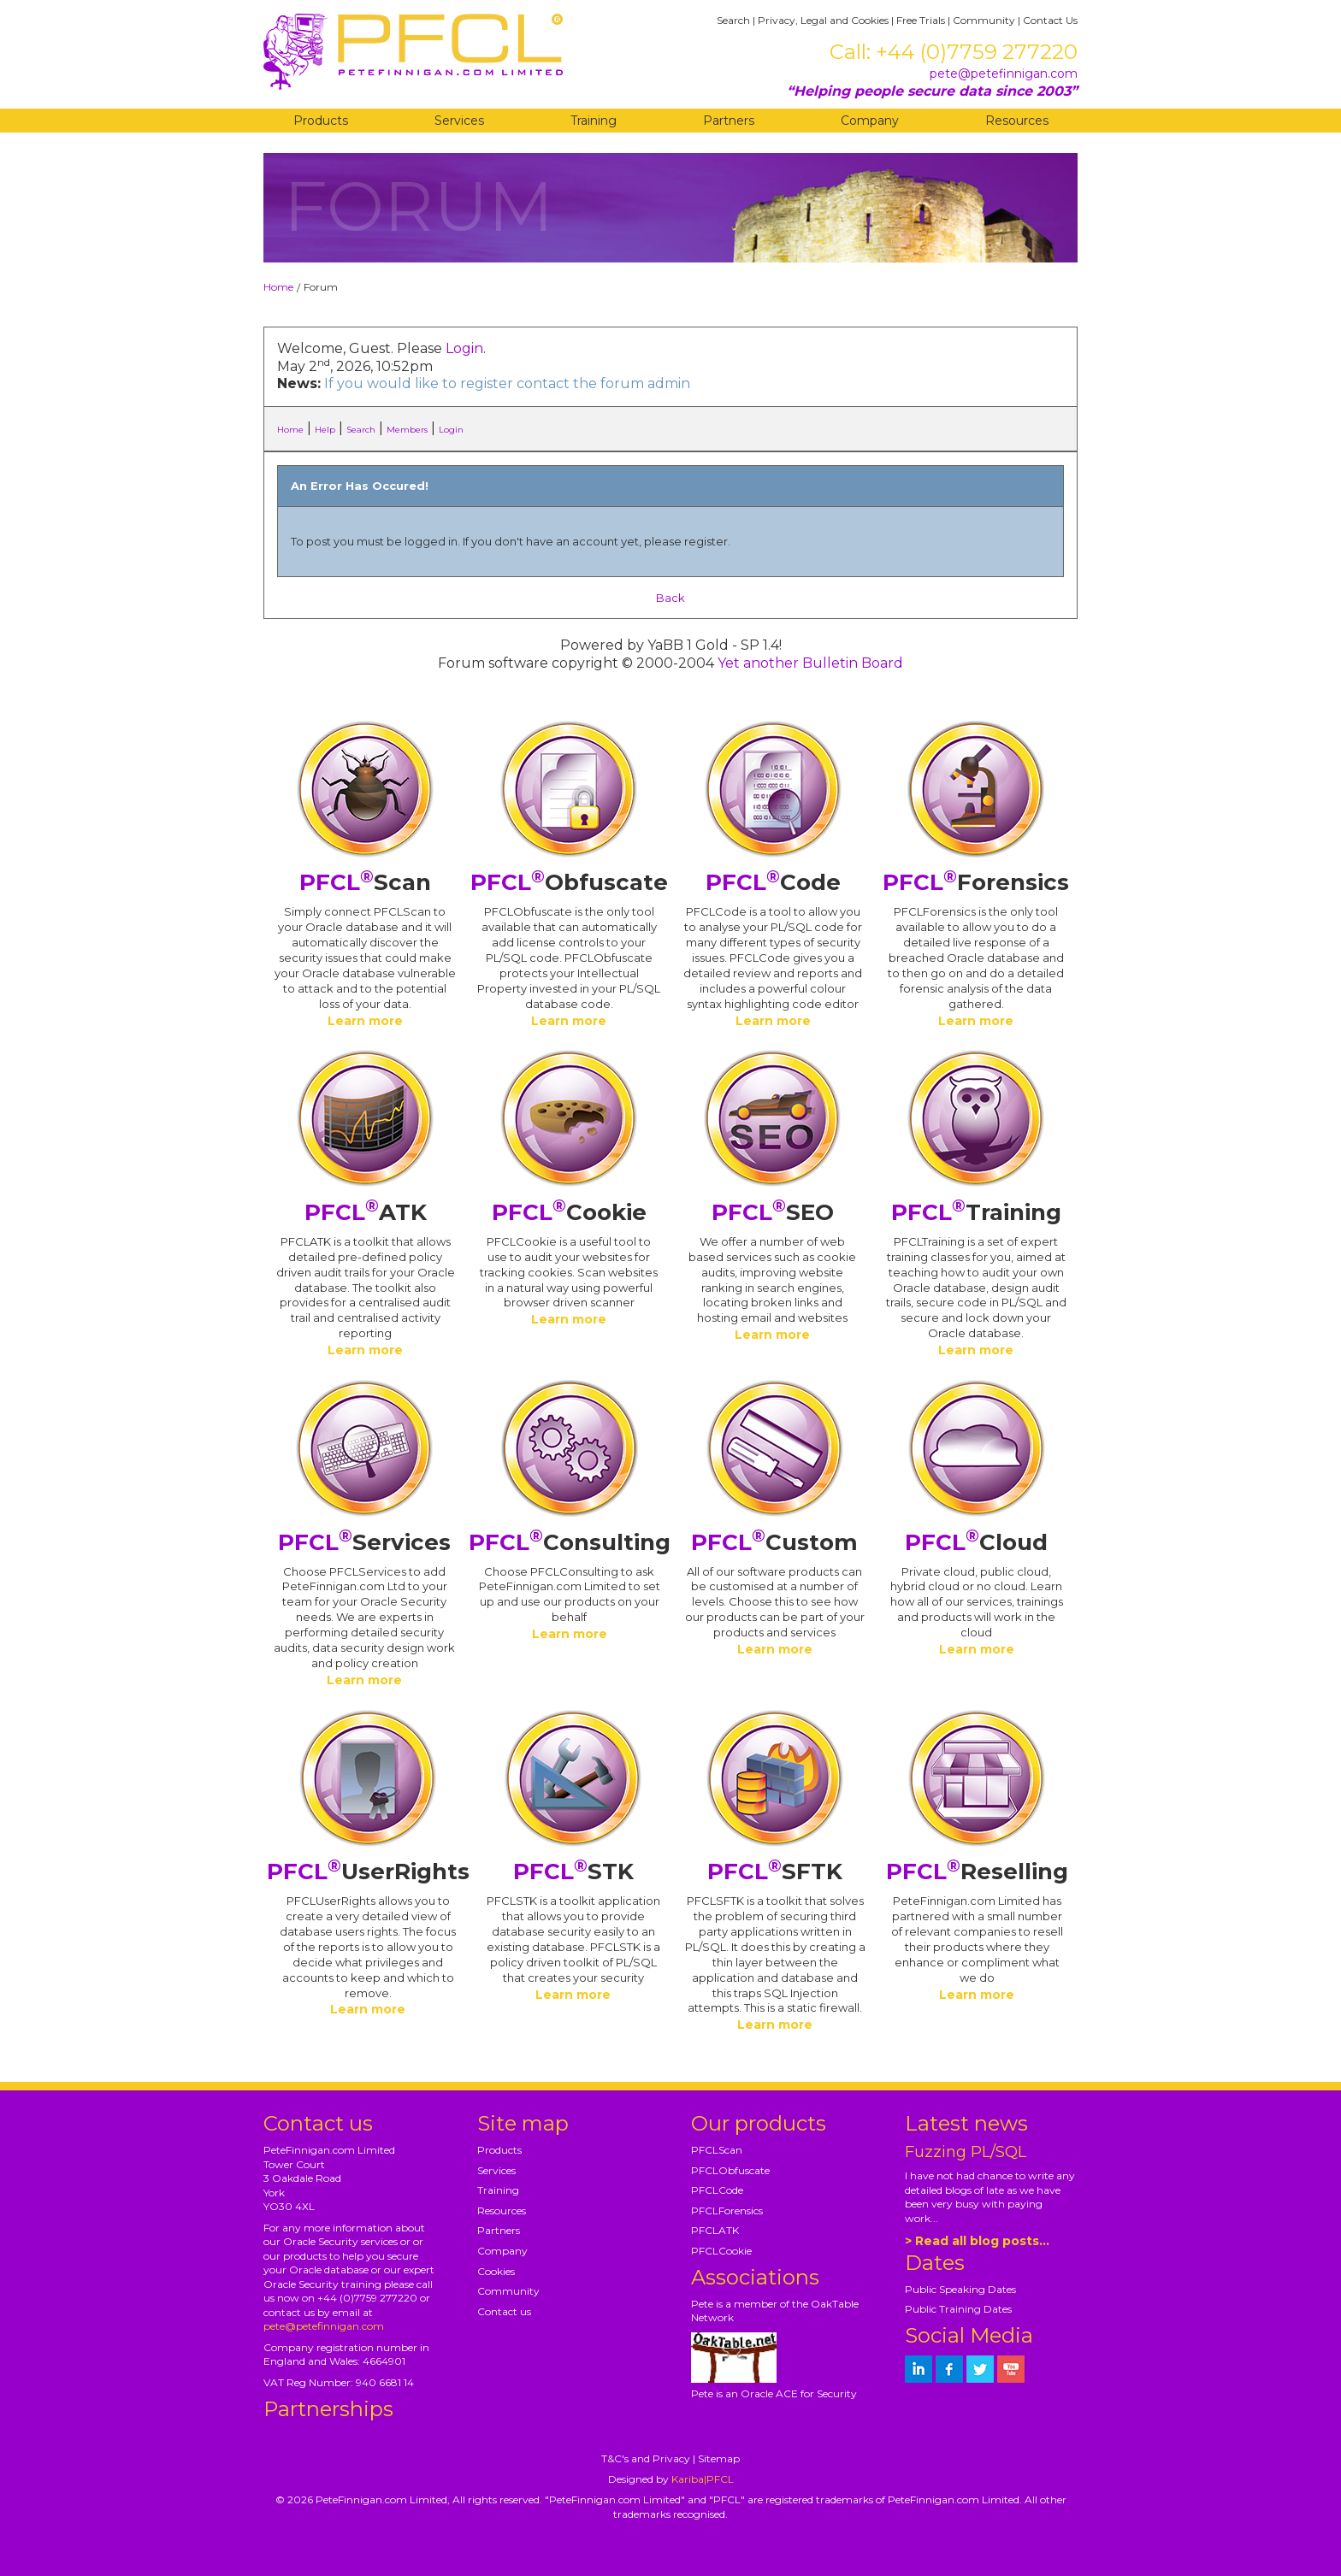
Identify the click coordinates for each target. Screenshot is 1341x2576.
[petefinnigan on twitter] (980, 2369)
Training (593, 120)
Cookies (496, 2271)
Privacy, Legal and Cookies (823, 20)
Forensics (976, 882)
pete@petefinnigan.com (1004, 73)
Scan (365, 882)
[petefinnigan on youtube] (1011, 2369)
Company (870, 120)
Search (733, 20)
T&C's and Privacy (645, 2458)
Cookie (569, 1212)
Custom (774, 1542)
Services (459, 120)
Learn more (365, 1021)
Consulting (569, 1542)
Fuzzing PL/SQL (965, 2152)
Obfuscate (569, 882)
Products (320, 120)
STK (573, 1871)
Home (278, 286)
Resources (1017, 120)
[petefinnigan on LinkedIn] (918, 2369)
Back (670, 597)
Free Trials (920, 20)
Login (464, 348)
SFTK (774, 1871)
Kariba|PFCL (702, 2479)
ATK (365, 1212)
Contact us (504, 2311)
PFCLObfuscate (730, 2170)
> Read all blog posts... (977, 2241)
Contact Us (1050, 20)
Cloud (976, 1542)
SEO (773, 1212)
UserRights (368, 1871)
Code (773, 882)
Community (984, 20)
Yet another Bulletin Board (810, 663)
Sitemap (719, 2458)
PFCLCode (717, 2190)
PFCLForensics (727, 2210)
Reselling (977, 1871)
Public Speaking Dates (960, 2289)
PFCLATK (715, 2230)
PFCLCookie (721, 2250)
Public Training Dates (958, 2308)
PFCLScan (716, 2149)
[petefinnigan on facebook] (949, 2369)
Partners (728, 120)
